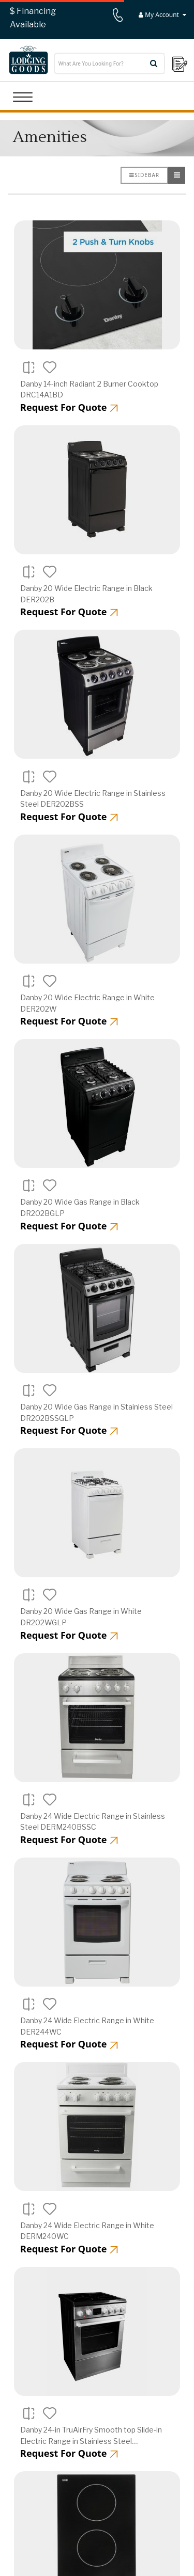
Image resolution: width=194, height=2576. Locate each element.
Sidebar (144, 175)
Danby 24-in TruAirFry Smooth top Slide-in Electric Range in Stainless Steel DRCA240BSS (91, 2440)
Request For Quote (69, 407)
